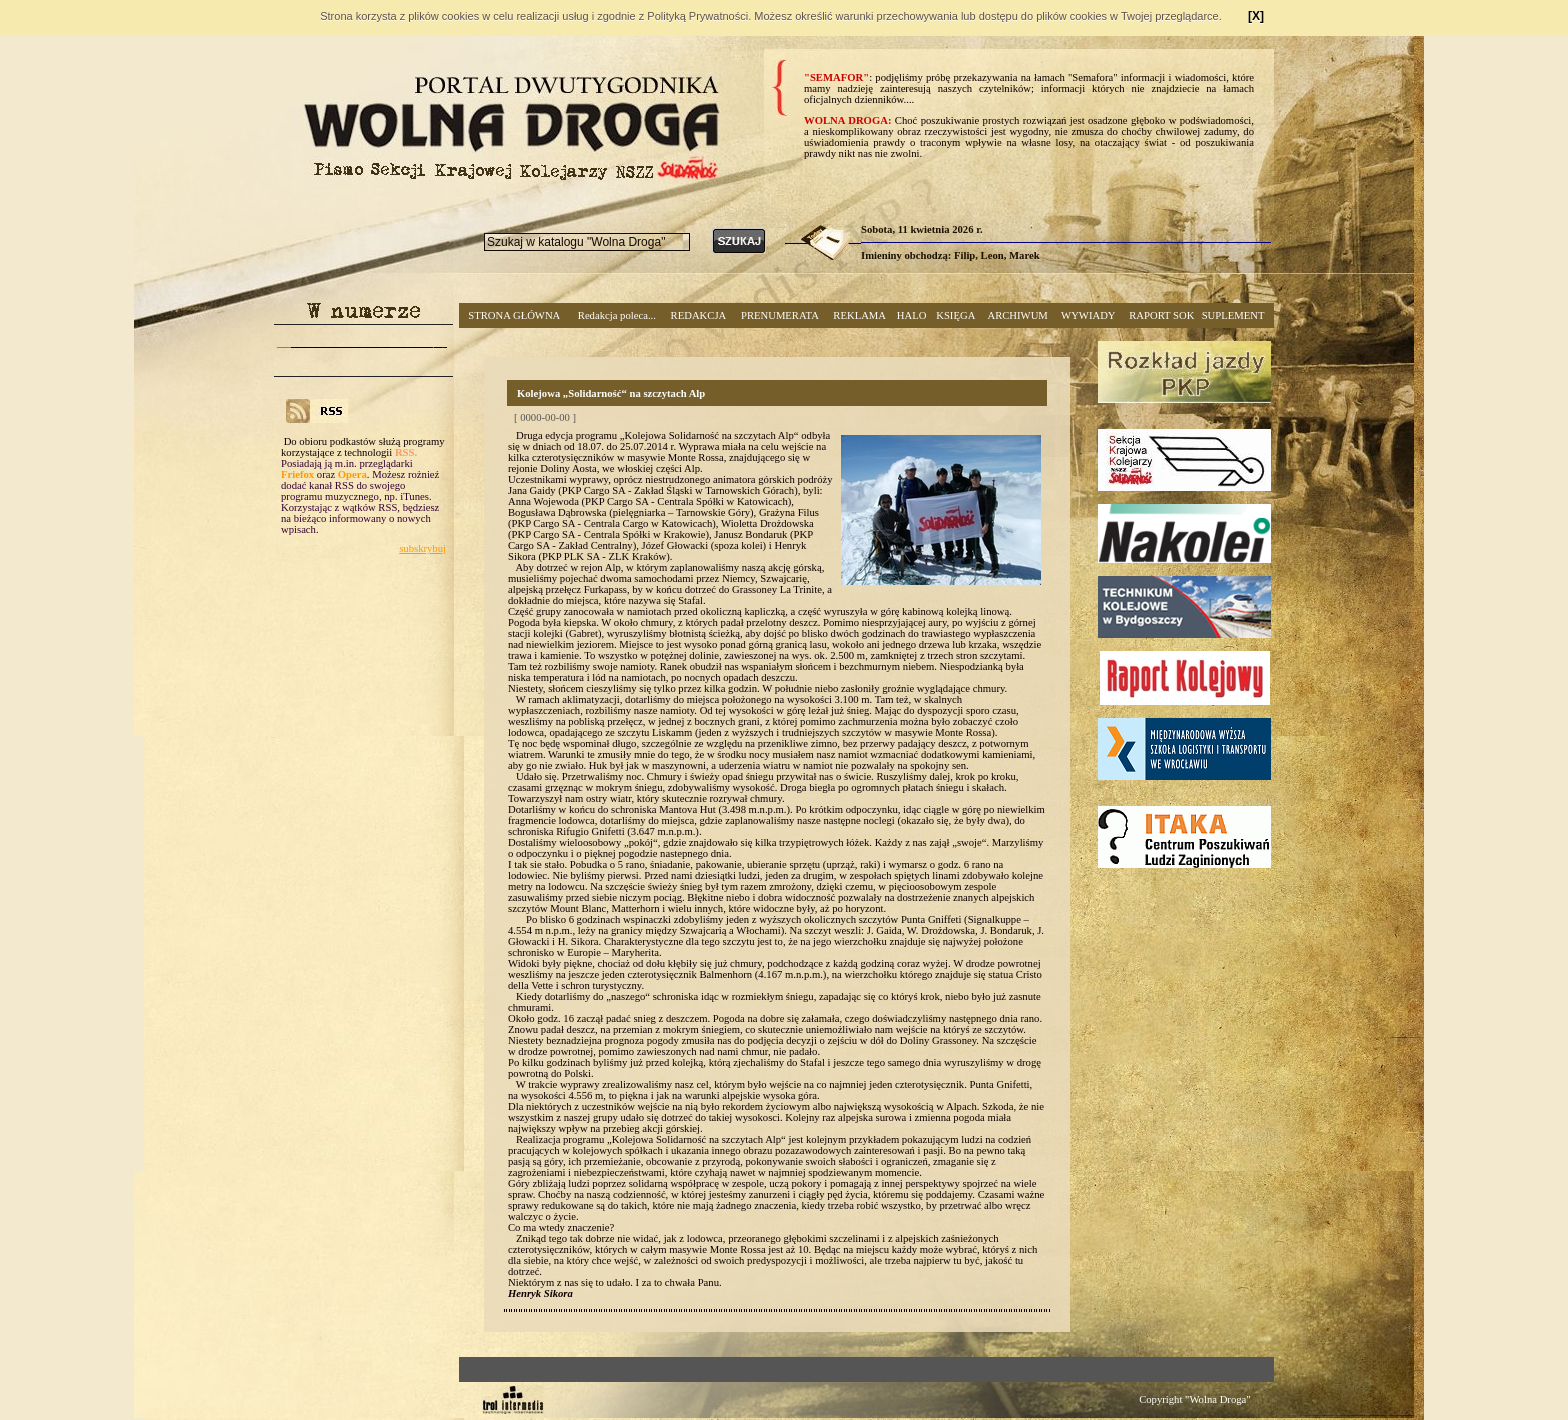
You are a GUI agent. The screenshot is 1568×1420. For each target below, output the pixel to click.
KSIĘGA (955, 315)
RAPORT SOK (1161, 315)
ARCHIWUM (1017, 315)
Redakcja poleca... (617, 315)
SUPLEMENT (1233, 315)
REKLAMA (859, 315)
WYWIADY (1088, 315)
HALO (912, 315)
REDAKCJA (699, 315)
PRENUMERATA (780, 315)
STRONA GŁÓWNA (514, 315)
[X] (1256, 16)
